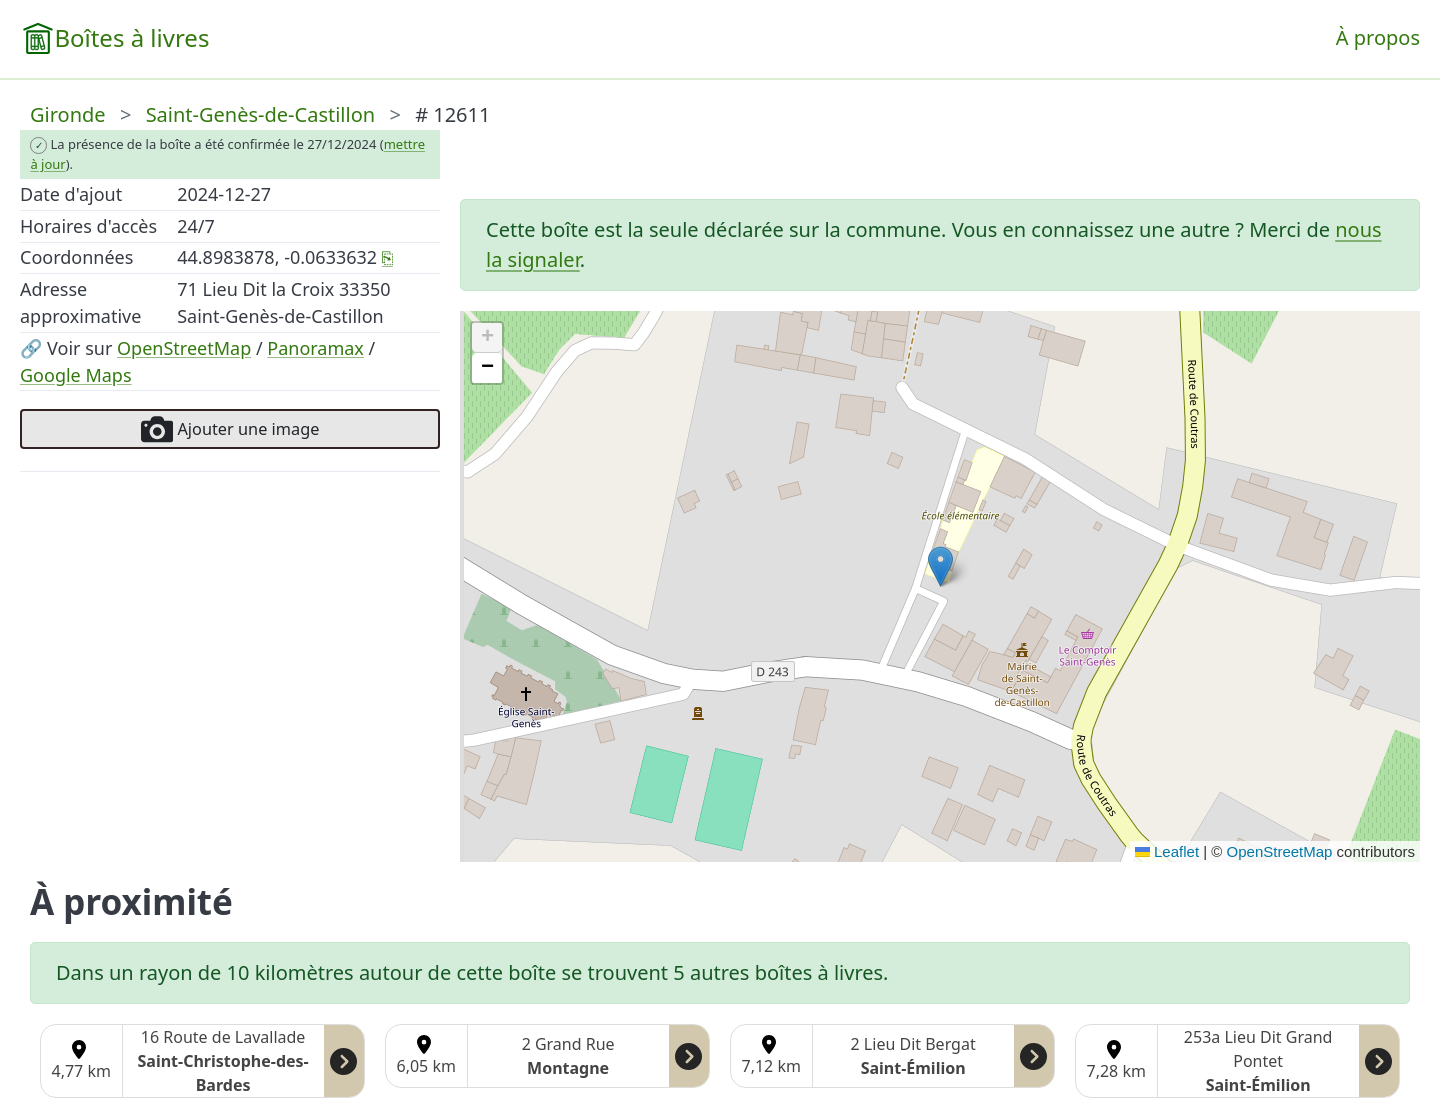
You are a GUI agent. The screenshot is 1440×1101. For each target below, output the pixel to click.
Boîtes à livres (131, 37)
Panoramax (315, 348)
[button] (940, 566)
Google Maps (76, 375)
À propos (1378, 37)
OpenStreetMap (184, 348)
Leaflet (1167, 851)
